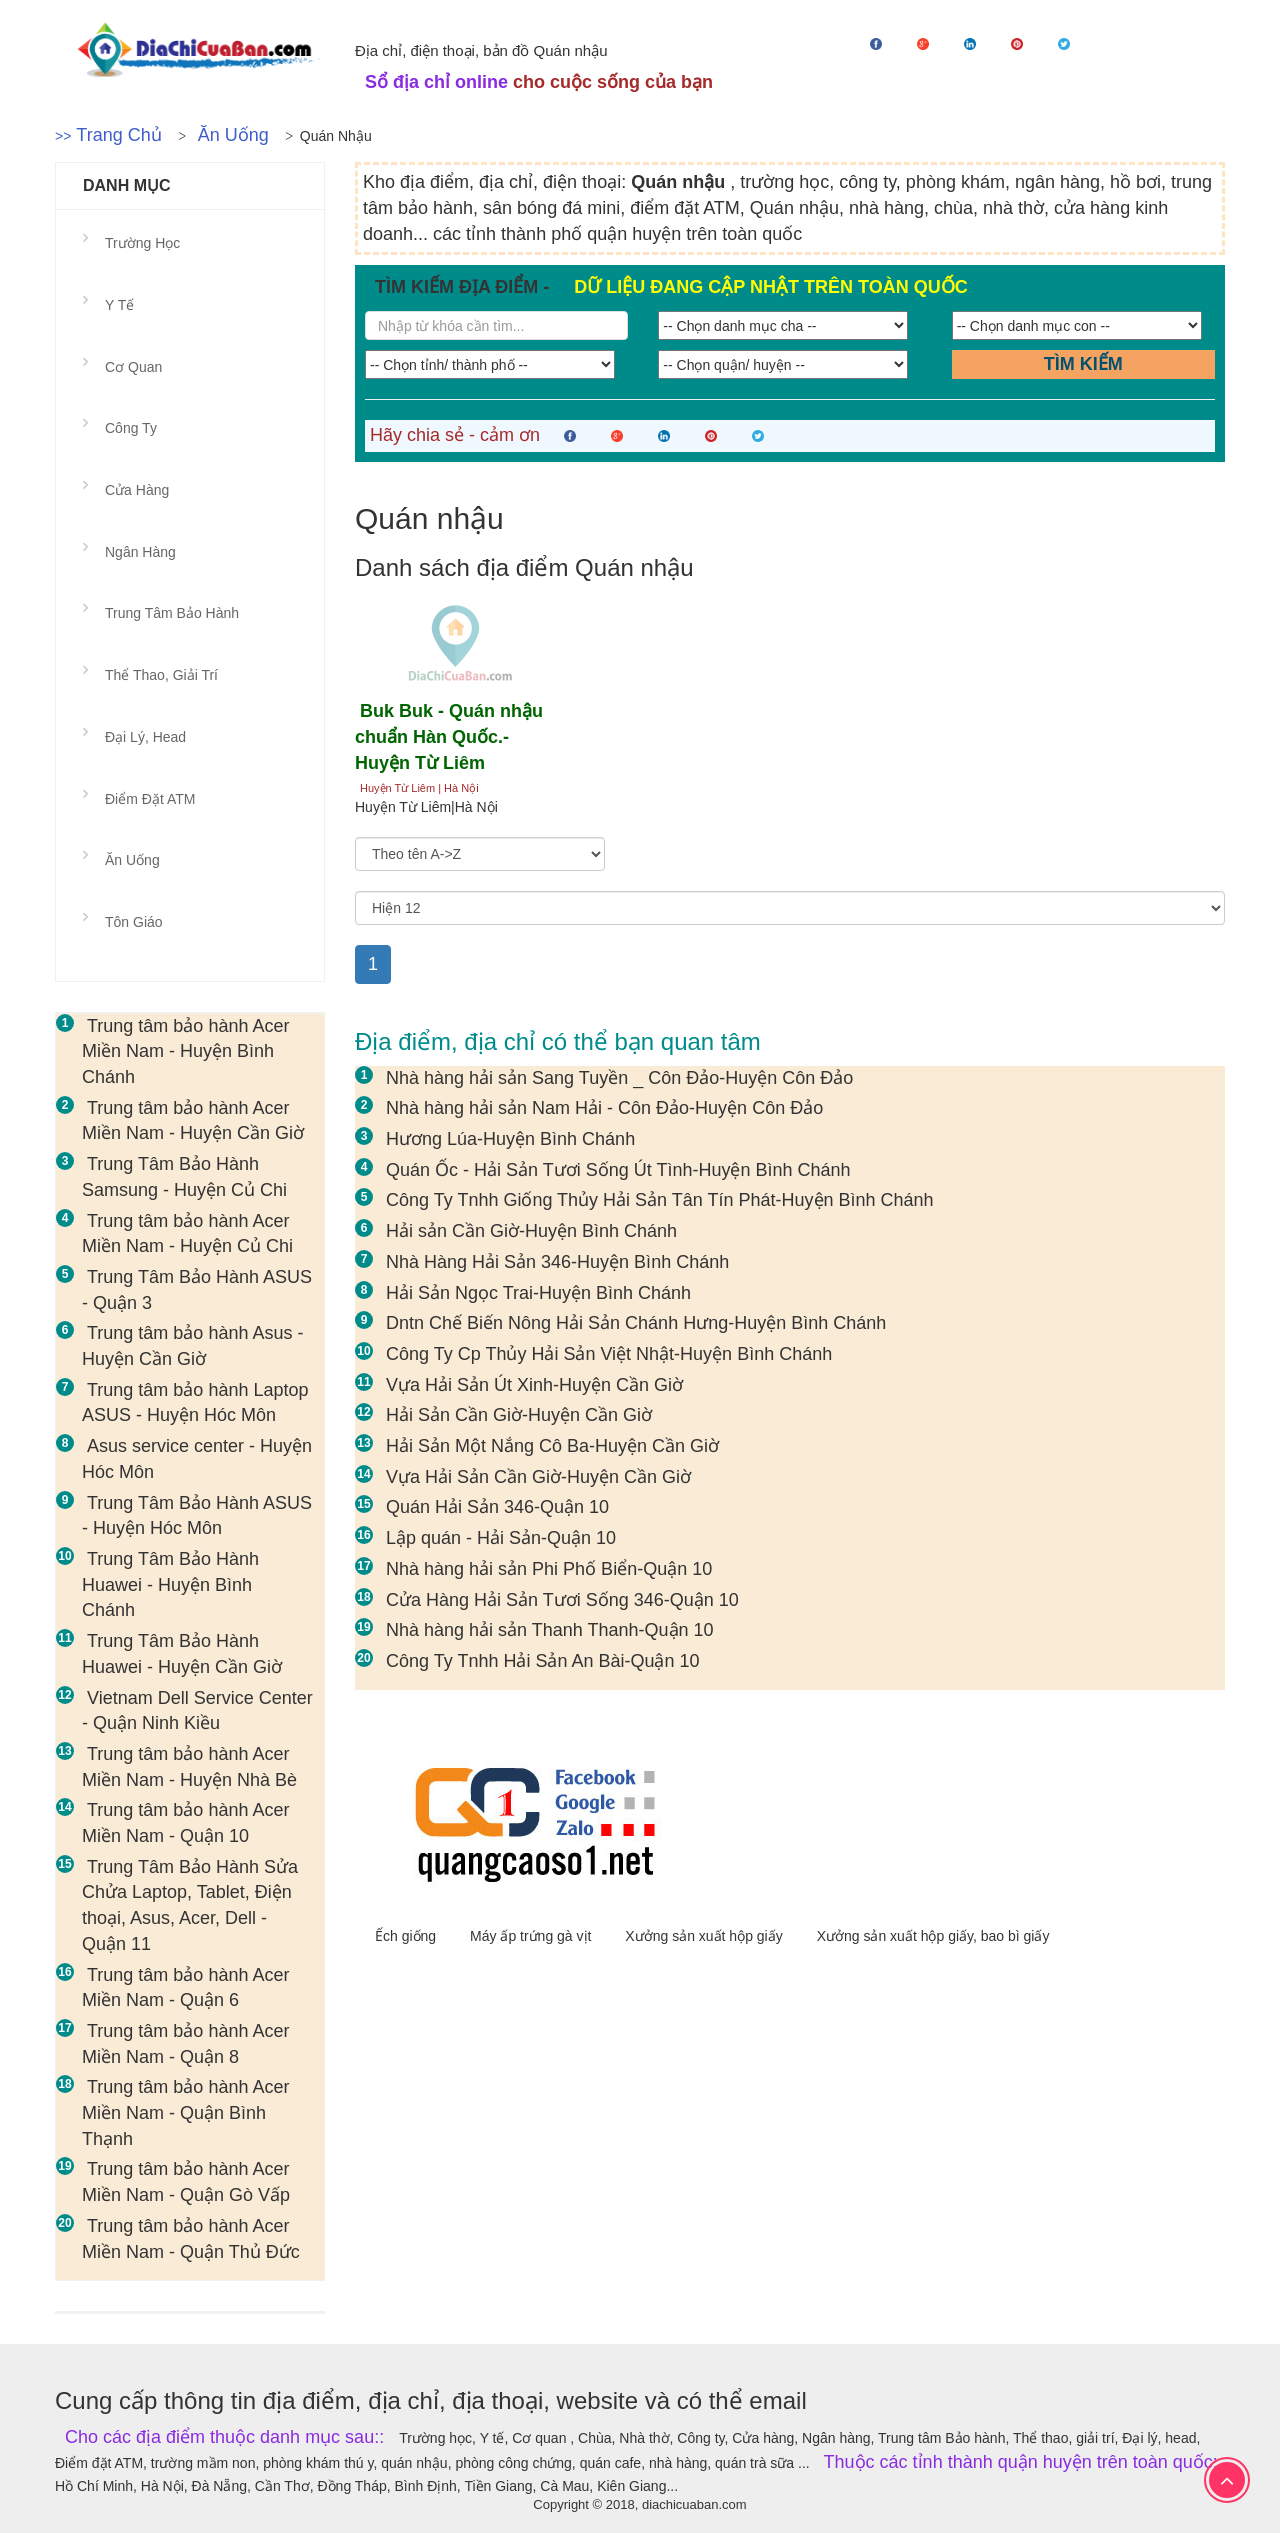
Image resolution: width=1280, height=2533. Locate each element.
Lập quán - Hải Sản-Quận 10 (501, 1538)
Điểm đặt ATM (150, 799)
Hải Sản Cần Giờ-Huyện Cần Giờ (519, 1415)
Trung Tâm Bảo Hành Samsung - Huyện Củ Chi (184, 1177)
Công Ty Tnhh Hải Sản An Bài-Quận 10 (543, 1661)
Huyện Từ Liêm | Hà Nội (419, 788)
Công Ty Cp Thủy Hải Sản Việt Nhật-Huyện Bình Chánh (609, 1354)
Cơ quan (133, 367)
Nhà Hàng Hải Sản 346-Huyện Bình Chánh (557, 1262)
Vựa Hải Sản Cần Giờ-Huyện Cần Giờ (538, 1477)
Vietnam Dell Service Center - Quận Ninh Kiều (197, 1711)
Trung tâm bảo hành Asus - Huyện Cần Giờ (192, 1346)
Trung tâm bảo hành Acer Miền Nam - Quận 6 (185, 1988)
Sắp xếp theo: (395, 828)
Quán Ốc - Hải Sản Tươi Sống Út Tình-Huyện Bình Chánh (618, 1170)
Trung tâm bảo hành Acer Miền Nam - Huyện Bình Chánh (185, 1051)
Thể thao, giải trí (161, 675)
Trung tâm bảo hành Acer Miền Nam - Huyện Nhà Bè (189, 1767)
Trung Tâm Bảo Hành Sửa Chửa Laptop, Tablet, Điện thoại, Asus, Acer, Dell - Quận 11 (190, 1905)
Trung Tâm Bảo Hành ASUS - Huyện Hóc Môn (197, 1516)
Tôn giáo (134, 922)
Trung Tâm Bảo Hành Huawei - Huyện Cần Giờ (182, 1654)
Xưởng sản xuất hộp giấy (705, 1936)
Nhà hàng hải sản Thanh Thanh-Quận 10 (550, 1630)
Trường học (142, 243)
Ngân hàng (140, 552)
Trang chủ (118, 135)
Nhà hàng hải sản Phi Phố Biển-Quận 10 (549, 1569)
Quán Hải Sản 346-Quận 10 (497, 1507)
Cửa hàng (137, 490)
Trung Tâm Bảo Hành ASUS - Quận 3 (197, 1290)
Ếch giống (407, 1936)
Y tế (119, 305)
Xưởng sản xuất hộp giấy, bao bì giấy (933, 1936)
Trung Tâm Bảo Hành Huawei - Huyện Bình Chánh (170, 1584)
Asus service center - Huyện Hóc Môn (197, 1459)
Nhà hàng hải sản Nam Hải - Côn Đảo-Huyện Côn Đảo (604, 1108)
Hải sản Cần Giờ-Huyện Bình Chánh (531, 1231)
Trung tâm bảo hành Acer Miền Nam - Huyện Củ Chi (187, 1234)
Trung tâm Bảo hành (172, 613)
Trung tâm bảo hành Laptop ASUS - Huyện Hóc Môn (195, 1403)
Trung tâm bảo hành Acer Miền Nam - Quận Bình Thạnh (185, 2112)
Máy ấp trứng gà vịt (532, 1936)
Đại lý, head (145, 737)
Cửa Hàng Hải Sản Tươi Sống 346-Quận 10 (562, 1600)
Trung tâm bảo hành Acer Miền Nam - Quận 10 (185, 1823)
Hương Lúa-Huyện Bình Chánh (510, 1139)
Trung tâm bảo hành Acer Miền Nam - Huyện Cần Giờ (193, 1121)
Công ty (131, 428)
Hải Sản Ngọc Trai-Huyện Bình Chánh (538, 1293)
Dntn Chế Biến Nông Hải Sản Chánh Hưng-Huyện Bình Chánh (636, 1323)
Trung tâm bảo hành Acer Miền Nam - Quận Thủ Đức (191, 2239)
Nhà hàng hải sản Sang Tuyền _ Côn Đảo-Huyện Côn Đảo (619, 1078)
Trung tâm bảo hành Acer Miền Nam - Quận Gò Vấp (186, 2182)
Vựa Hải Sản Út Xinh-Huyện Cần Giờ (534, 1385)
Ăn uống (233, 135)
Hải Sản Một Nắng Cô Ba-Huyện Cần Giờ (552, 1446)
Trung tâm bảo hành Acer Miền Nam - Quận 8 (185, 2044)
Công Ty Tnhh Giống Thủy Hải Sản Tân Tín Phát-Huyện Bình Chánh (660, 1200)
